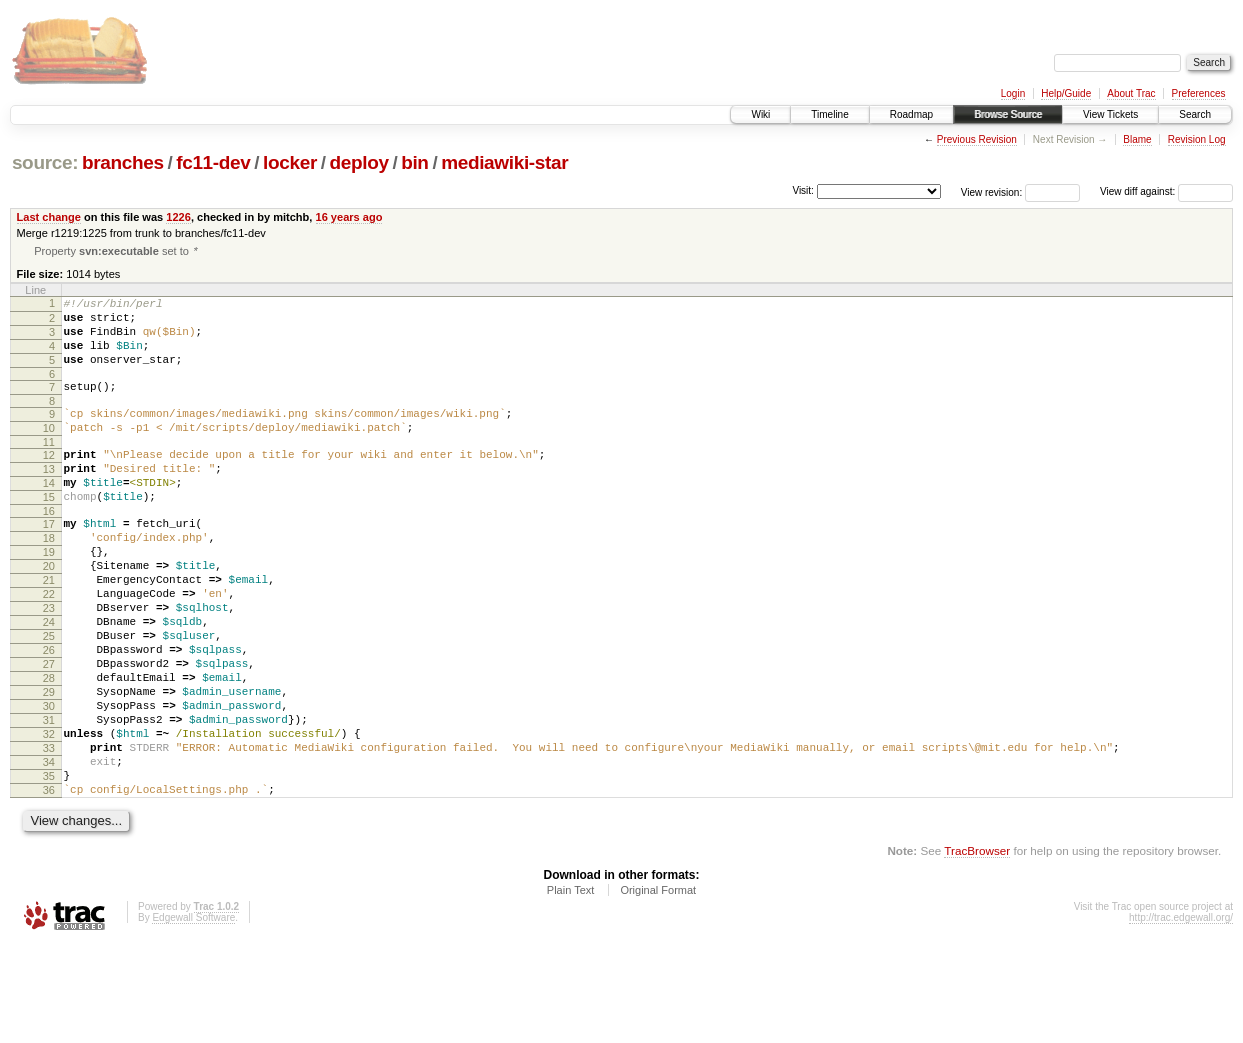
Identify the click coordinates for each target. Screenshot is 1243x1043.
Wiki (760, 114)
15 (49, 532)
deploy (358, 162)
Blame (1137, 139)
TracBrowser (977, 948)
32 (49, 817)
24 (49, 681)
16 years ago (349, 217)
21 (49, 630)
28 (49, 749)
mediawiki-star (504, 162)
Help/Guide (1066, 93)
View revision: (992, 191)
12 (49, 481)
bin (414, 162)
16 (49, 549)
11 (49, 468)
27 (49, 732)
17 (49, 562)
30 (49, 783)
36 (49, 885)
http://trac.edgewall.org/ (1181, 1015)
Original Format (658, 988)
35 (49, 868)
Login (1013, 93)
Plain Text (571, 988)
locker (290, 162)
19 (49, 596)
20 (49, 613)
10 (49, 451)
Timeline (829, 114)
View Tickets (1110, 114)
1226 (178, 217)
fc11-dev (213, 162)
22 (49, 647)
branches (123, 162)
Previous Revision (977, 139)
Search (1195, 114)
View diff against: (1166, 191)
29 (49, 766)
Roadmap (911, 114)
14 (49, 515)
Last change (49, 217)
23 (49, 664)
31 (49, 800)
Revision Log (1197, 139)
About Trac (1131, 93)
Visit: (803, 190)
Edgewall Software (193, 1015)
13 (49, 498)
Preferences (1199, 93)
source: (45, 162)
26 (49, 715)
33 (49, 834)
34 (49, 851)
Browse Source (1008, 114)
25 (49, 698)
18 (49, 579)
